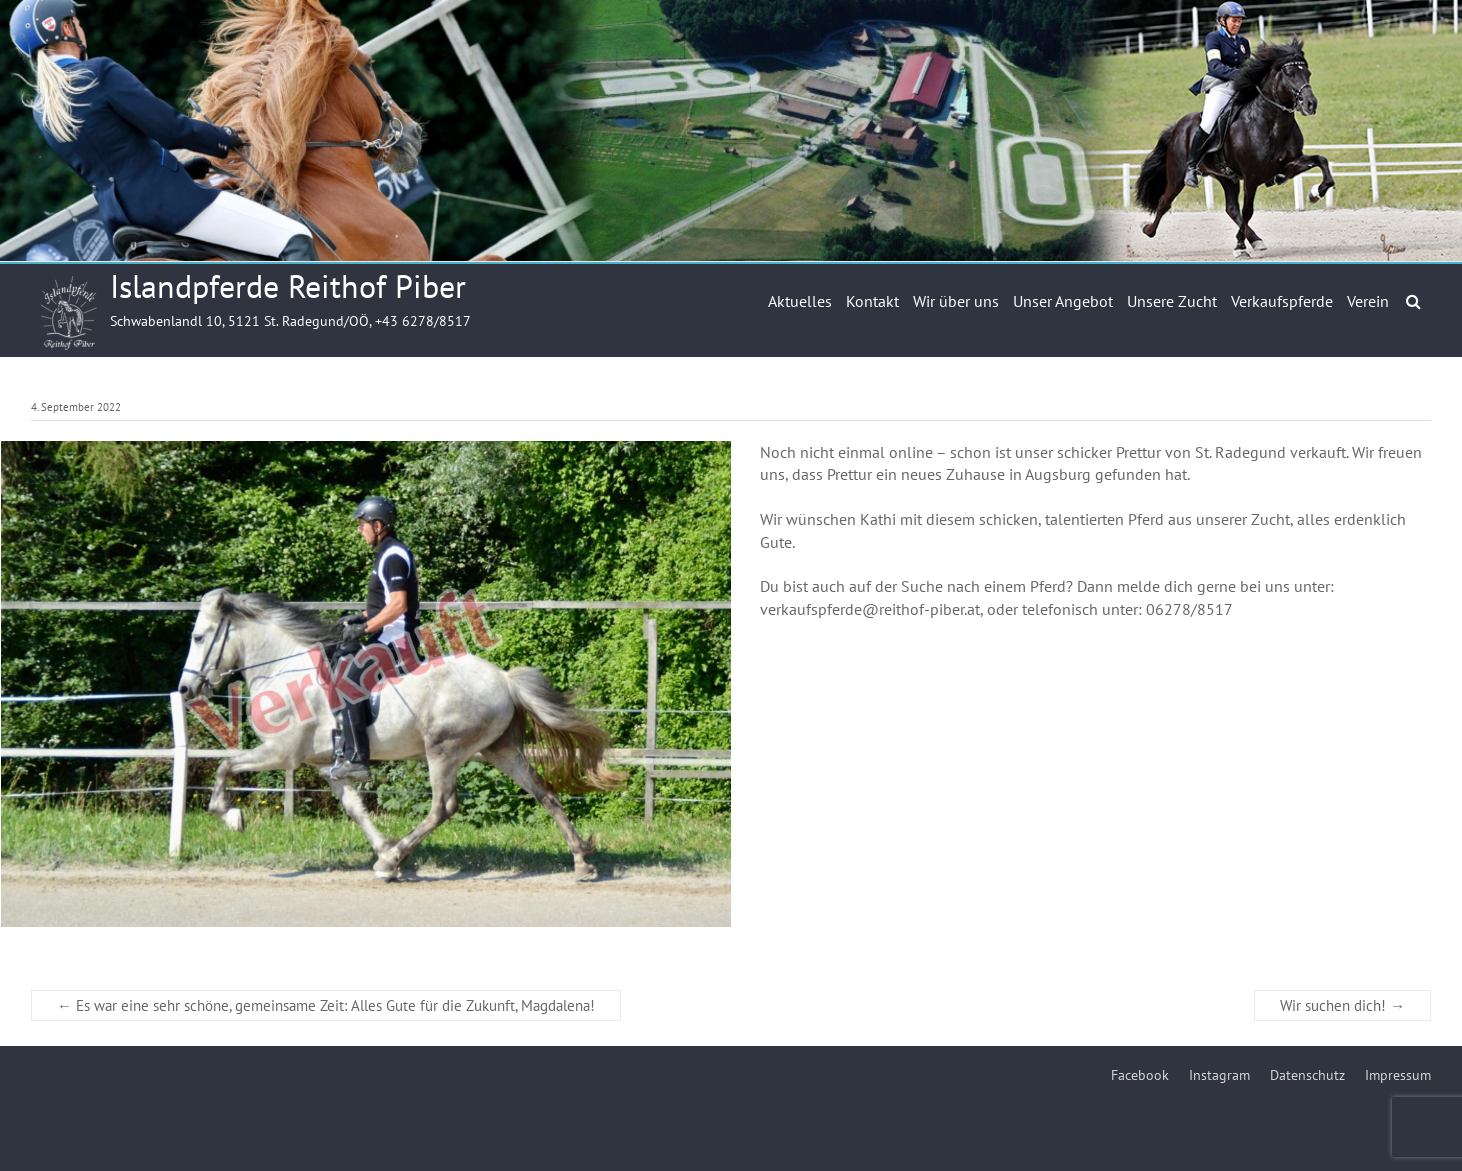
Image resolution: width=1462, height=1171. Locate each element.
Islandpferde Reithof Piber (288, 286)
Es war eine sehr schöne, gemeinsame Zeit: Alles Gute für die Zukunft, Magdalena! (326, 1005)
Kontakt (872, 301)
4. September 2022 (76, 407)
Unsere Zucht (1172, 301)
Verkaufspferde (1282, 301)
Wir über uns (956, 301)
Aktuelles (800, 301)
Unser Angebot (1063, 301)
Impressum (1398, 1075)
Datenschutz (1307, 1075)
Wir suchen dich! (1342, 1005)
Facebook (1140, 1075)
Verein (1368, 301)
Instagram (1219, 1075)
